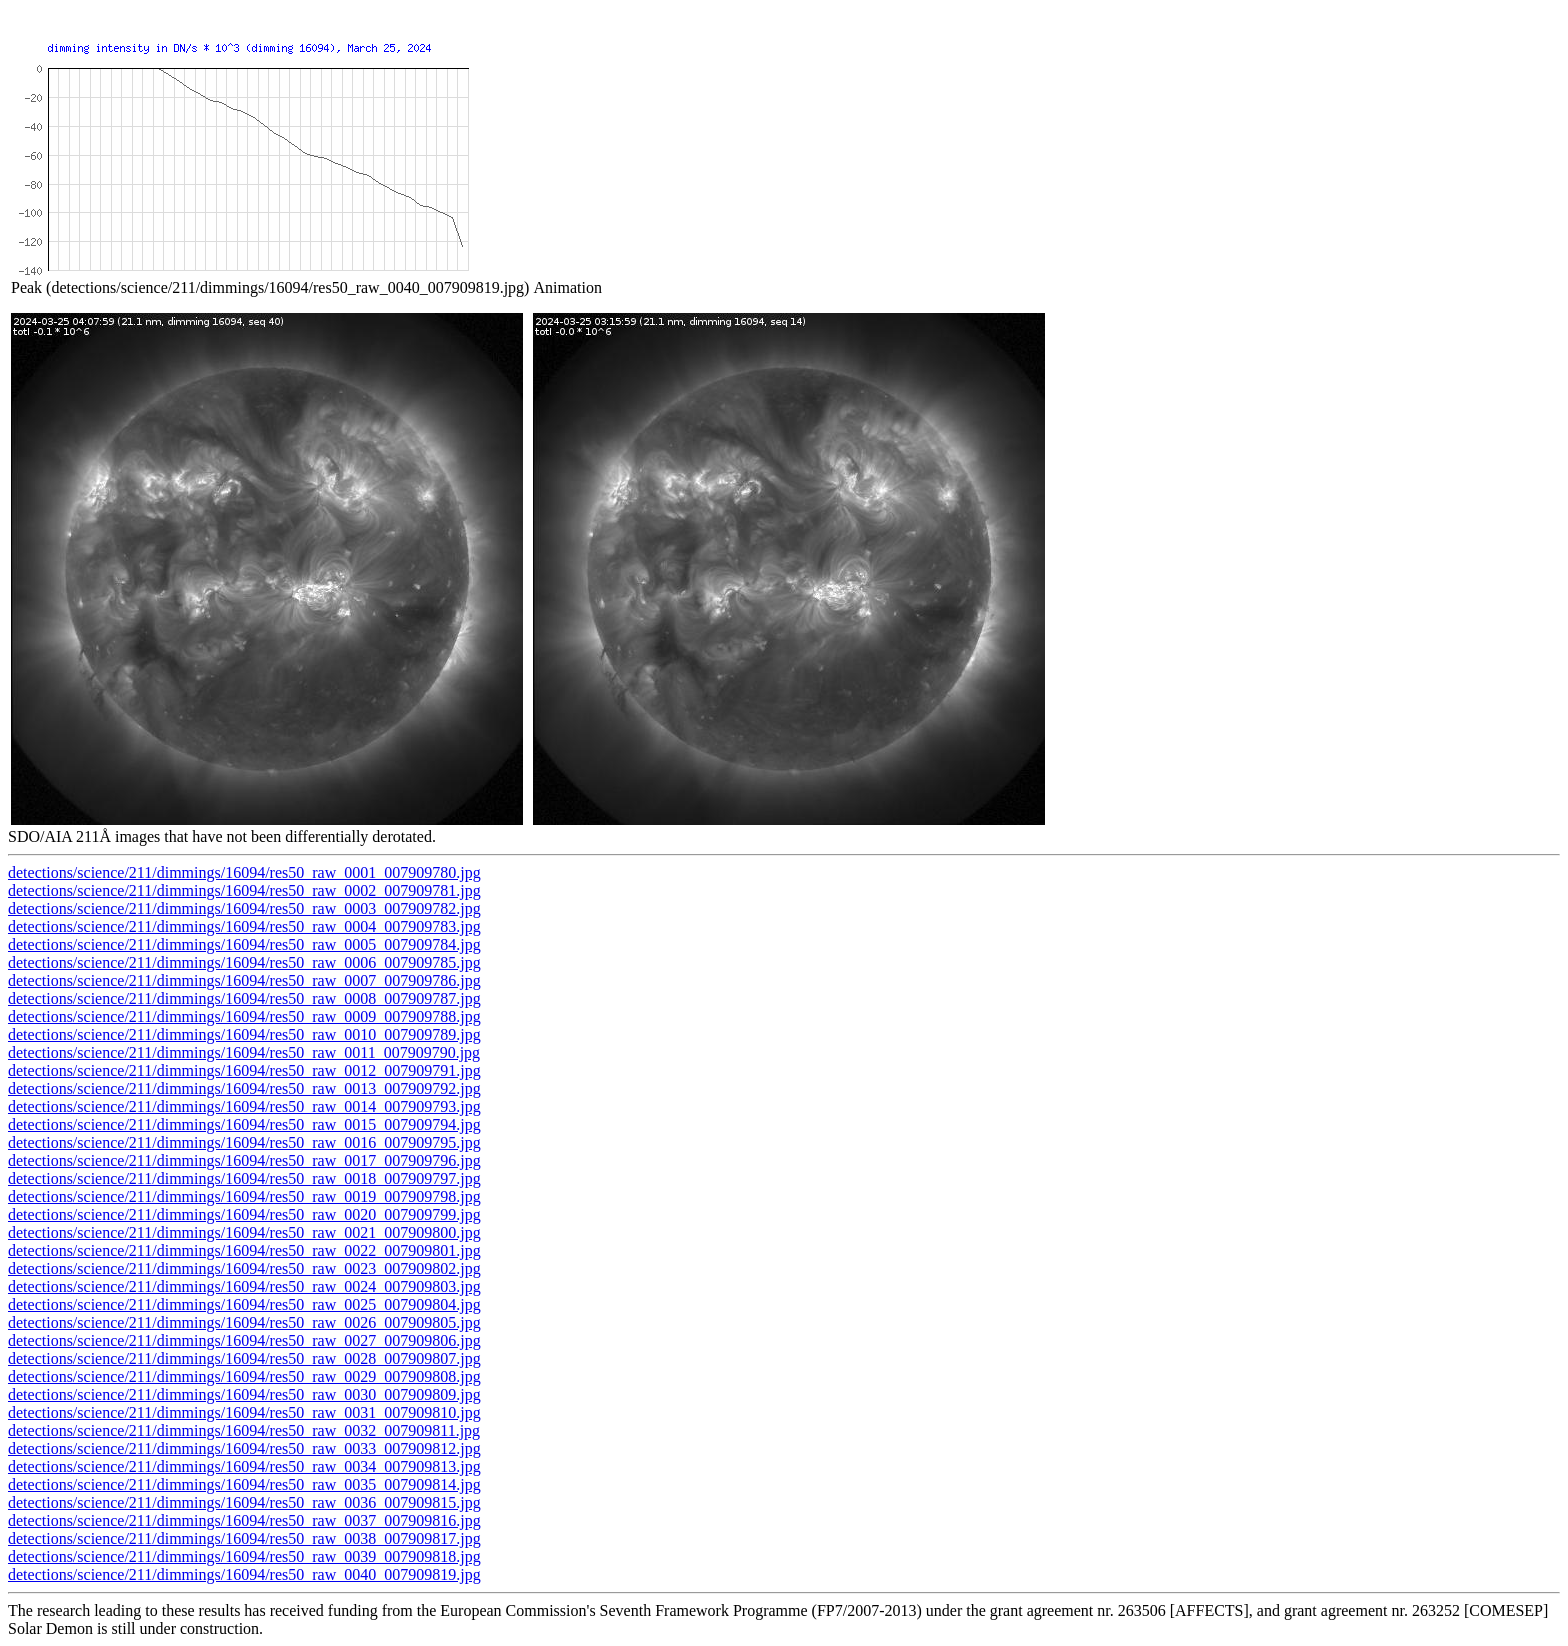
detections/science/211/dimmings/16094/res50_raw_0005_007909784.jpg (244, 944)
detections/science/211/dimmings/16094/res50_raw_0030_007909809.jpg (244, 1394)
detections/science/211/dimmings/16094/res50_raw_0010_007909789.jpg (244, 1034)
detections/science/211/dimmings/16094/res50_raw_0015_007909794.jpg (244, 1124)
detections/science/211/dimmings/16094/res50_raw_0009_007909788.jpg (244, 1016)
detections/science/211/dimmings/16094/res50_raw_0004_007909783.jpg (244, 926)
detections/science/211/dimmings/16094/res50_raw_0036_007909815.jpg (244, 1502)
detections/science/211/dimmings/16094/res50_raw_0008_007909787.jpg (244, 998)
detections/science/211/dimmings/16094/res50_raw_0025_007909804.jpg (244, 1304)
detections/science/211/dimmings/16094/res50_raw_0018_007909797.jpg (244, 1178)
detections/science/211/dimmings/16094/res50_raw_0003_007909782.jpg (244, 908)
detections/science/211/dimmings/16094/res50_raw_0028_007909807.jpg (244, 1358)
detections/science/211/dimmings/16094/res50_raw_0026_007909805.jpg (244, 1322)
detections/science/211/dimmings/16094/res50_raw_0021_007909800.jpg (244, 1232)
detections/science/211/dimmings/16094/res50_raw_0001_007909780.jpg (244, 872)
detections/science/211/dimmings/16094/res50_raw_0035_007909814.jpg (244, 1484)
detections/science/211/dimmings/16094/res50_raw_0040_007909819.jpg (244, 1574)
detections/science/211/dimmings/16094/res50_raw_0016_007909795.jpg (244, 1142)
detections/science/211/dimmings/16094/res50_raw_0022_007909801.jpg (244, 1250)
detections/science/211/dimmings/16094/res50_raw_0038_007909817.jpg (244, 1538)
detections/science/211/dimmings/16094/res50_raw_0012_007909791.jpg (244, 1070)
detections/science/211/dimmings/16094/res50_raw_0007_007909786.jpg (244, 980)
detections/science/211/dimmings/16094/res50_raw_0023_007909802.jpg (244, 1268)
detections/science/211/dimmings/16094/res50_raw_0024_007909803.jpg (244, 1286)
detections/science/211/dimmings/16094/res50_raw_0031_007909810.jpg (244, 1412)
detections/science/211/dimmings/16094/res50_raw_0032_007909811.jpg (244, 1430)
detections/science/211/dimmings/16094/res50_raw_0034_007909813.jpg (244, 1466)
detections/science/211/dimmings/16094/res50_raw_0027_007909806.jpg (244, 1340)
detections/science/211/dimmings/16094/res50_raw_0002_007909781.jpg (244, 890)
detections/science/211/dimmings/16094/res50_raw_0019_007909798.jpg (244, 1196)
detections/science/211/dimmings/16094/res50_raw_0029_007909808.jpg (244, 1376)
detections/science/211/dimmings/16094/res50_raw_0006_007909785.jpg (244, 962)
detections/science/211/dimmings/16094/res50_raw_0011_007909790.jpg (244, 1052)
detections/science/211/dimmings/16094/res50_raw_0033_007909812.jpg (244, 1448)
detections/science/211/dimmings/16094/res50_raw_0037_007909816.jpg (244, 1520)
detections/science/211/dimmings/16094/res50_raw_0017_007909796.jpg (244, 1160)
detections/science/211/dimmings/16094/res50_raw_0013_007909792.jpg (244, 1088)
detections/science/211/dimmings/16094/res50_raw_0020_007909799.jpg (244, 1214)
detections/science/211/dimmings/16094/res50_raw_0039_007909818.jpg (244, 1556)
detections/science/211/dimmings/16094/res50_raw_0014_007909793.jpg (244, 1106)
